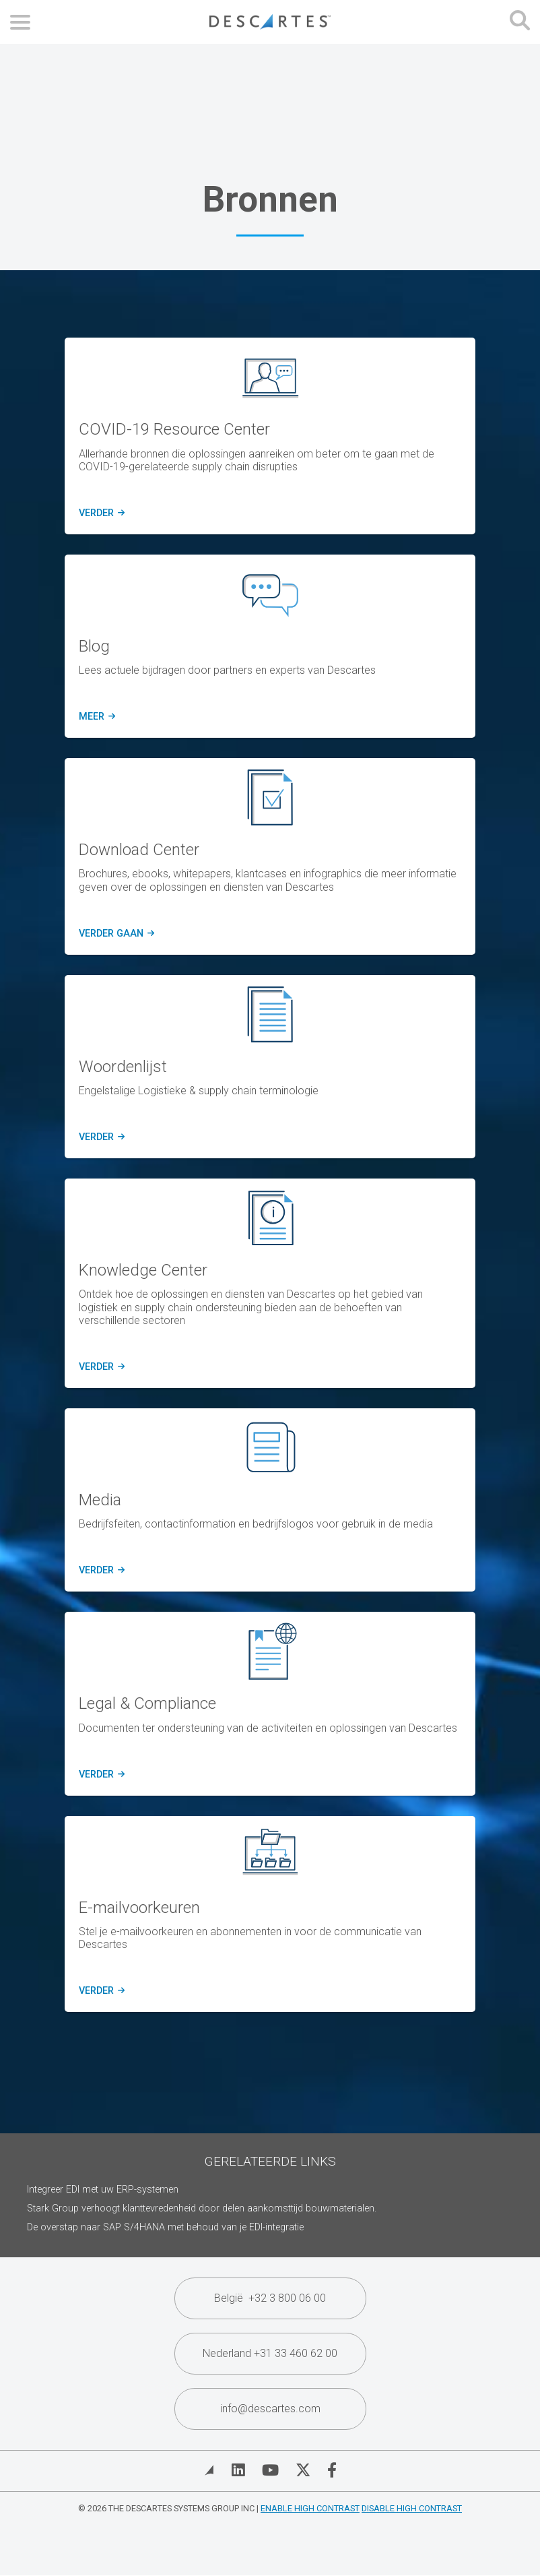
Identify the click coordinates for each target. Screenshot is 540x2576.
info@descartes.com (270, 2408)
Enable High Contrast (310, 2508)
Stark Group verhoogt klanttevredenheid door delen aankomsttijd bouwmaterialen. (201, 2208)
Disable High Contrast (412, 2508)
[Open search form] (520, 22)
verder (100, 513)
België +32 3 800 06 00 (270, 2298)
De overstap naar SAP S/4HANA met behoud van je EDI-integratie (165, 2227)
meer (95, 717)
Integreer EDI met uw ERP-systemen (102, 2189)
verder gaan (115, 934)
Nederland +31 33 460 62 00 (270, 2353)
